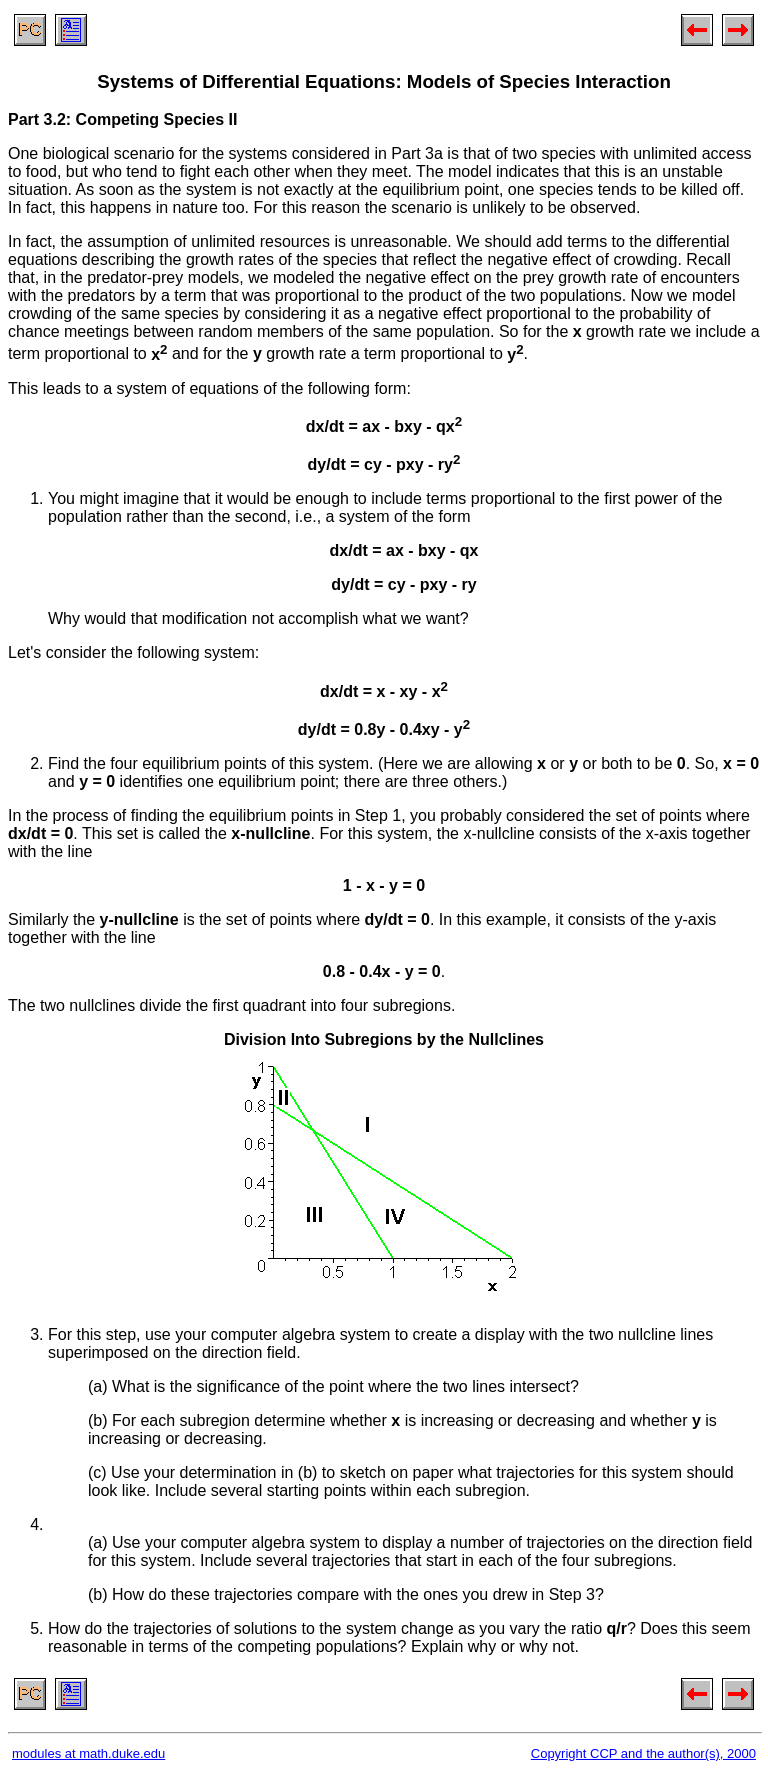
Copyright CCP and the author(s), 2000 (643, 1753)
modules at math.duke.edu (88, 1753)
